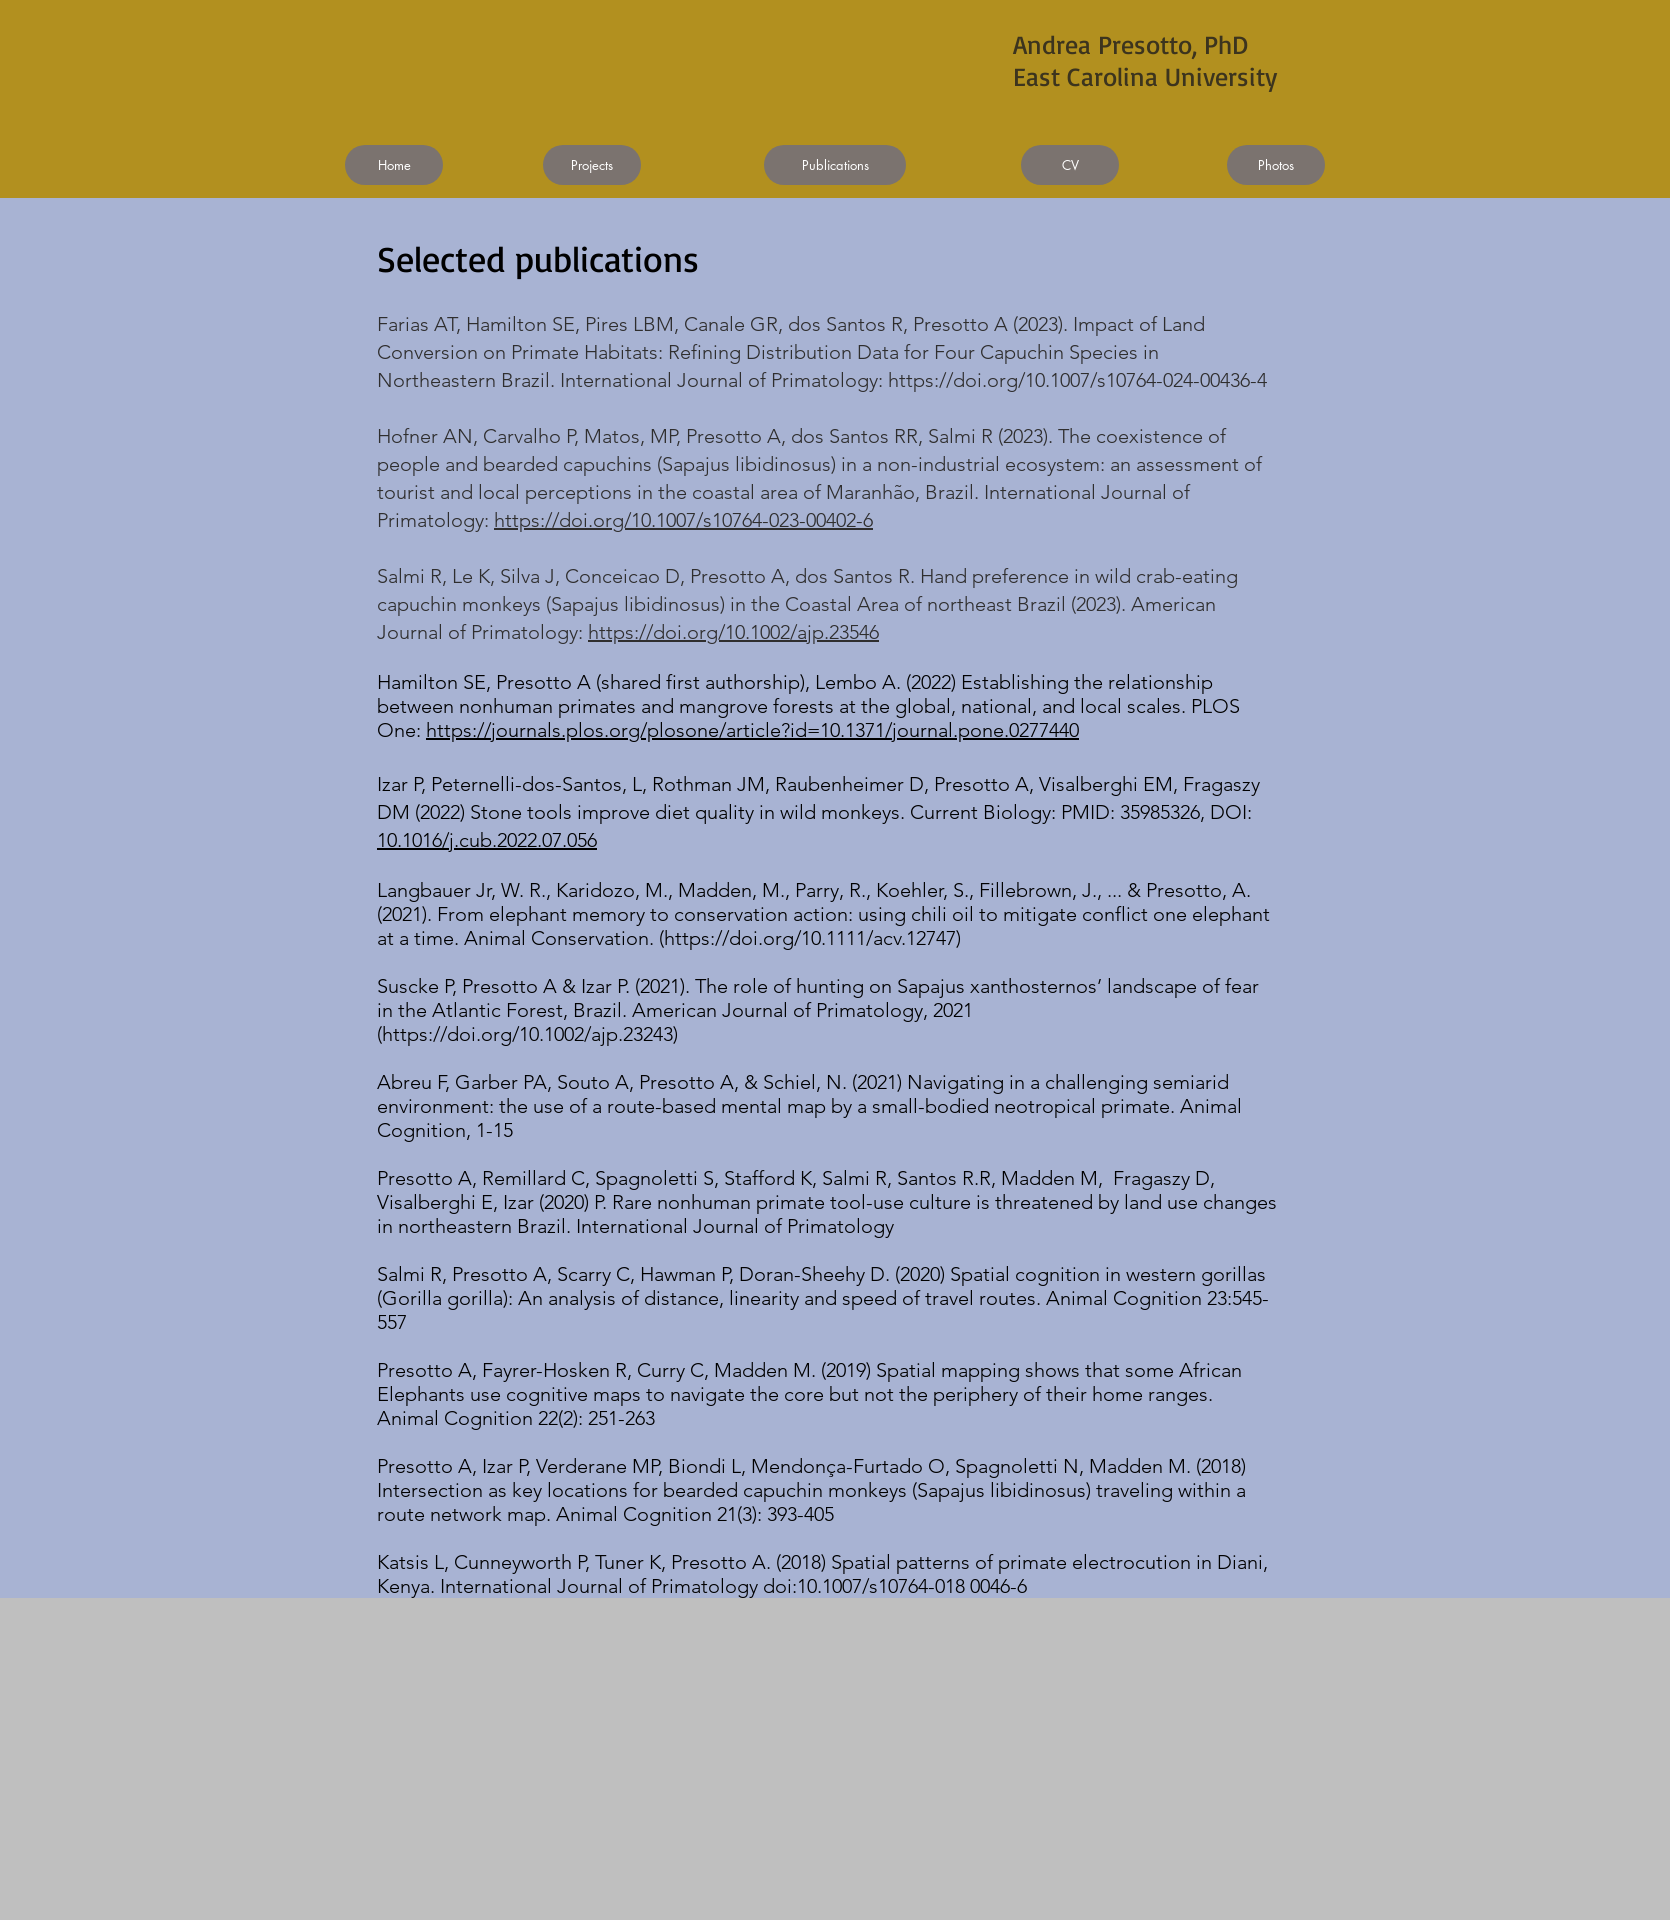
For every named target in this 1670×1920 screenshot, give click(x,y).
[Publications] (835, 165)
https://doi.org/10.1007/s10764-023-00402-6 (683, 520)
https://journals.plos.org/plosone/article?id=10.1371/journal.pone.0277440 (752, 730)
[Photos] (1276, 165)
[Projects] (592, 165)
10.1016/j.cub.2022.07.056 (487, 840)
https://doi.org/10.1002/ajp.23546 (733, 632)
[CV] (1070, 165)
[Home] (394, 165)
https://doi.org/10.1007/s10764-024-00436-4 (1077, 380)
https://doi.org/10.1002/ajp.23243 (527, 1034)
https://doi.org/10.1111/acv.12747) (812, 938)
